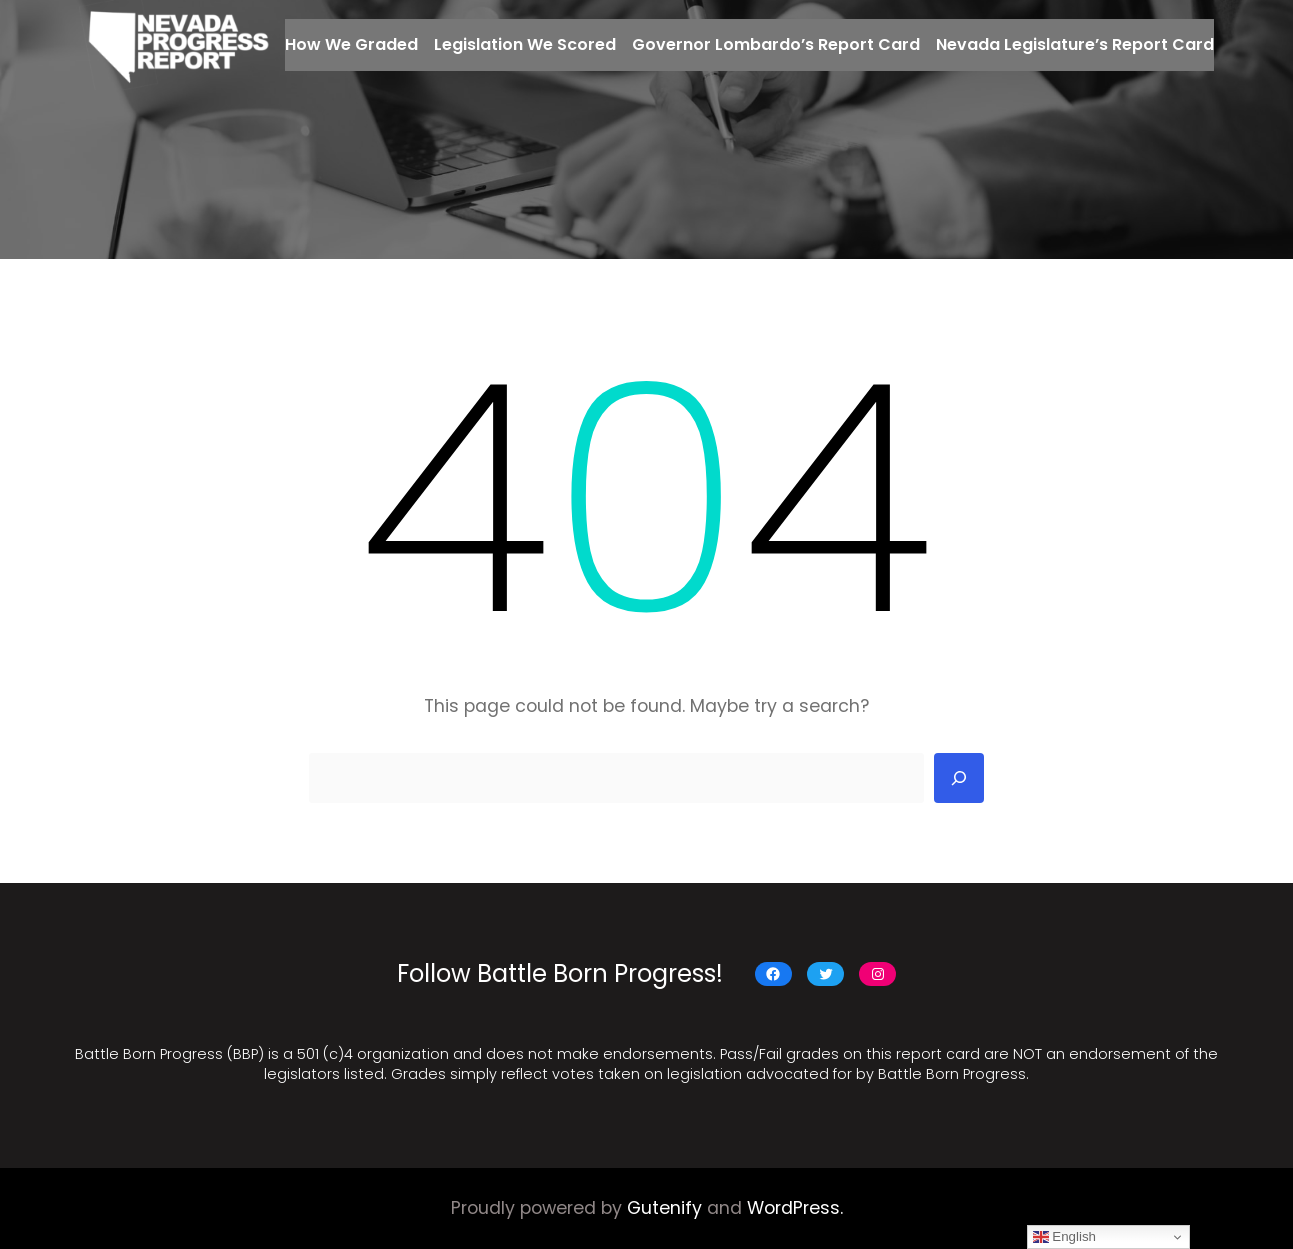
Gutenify (664, 1207)
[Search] (959, 778)
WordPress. (795, 1207)
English (1064, 1237)
